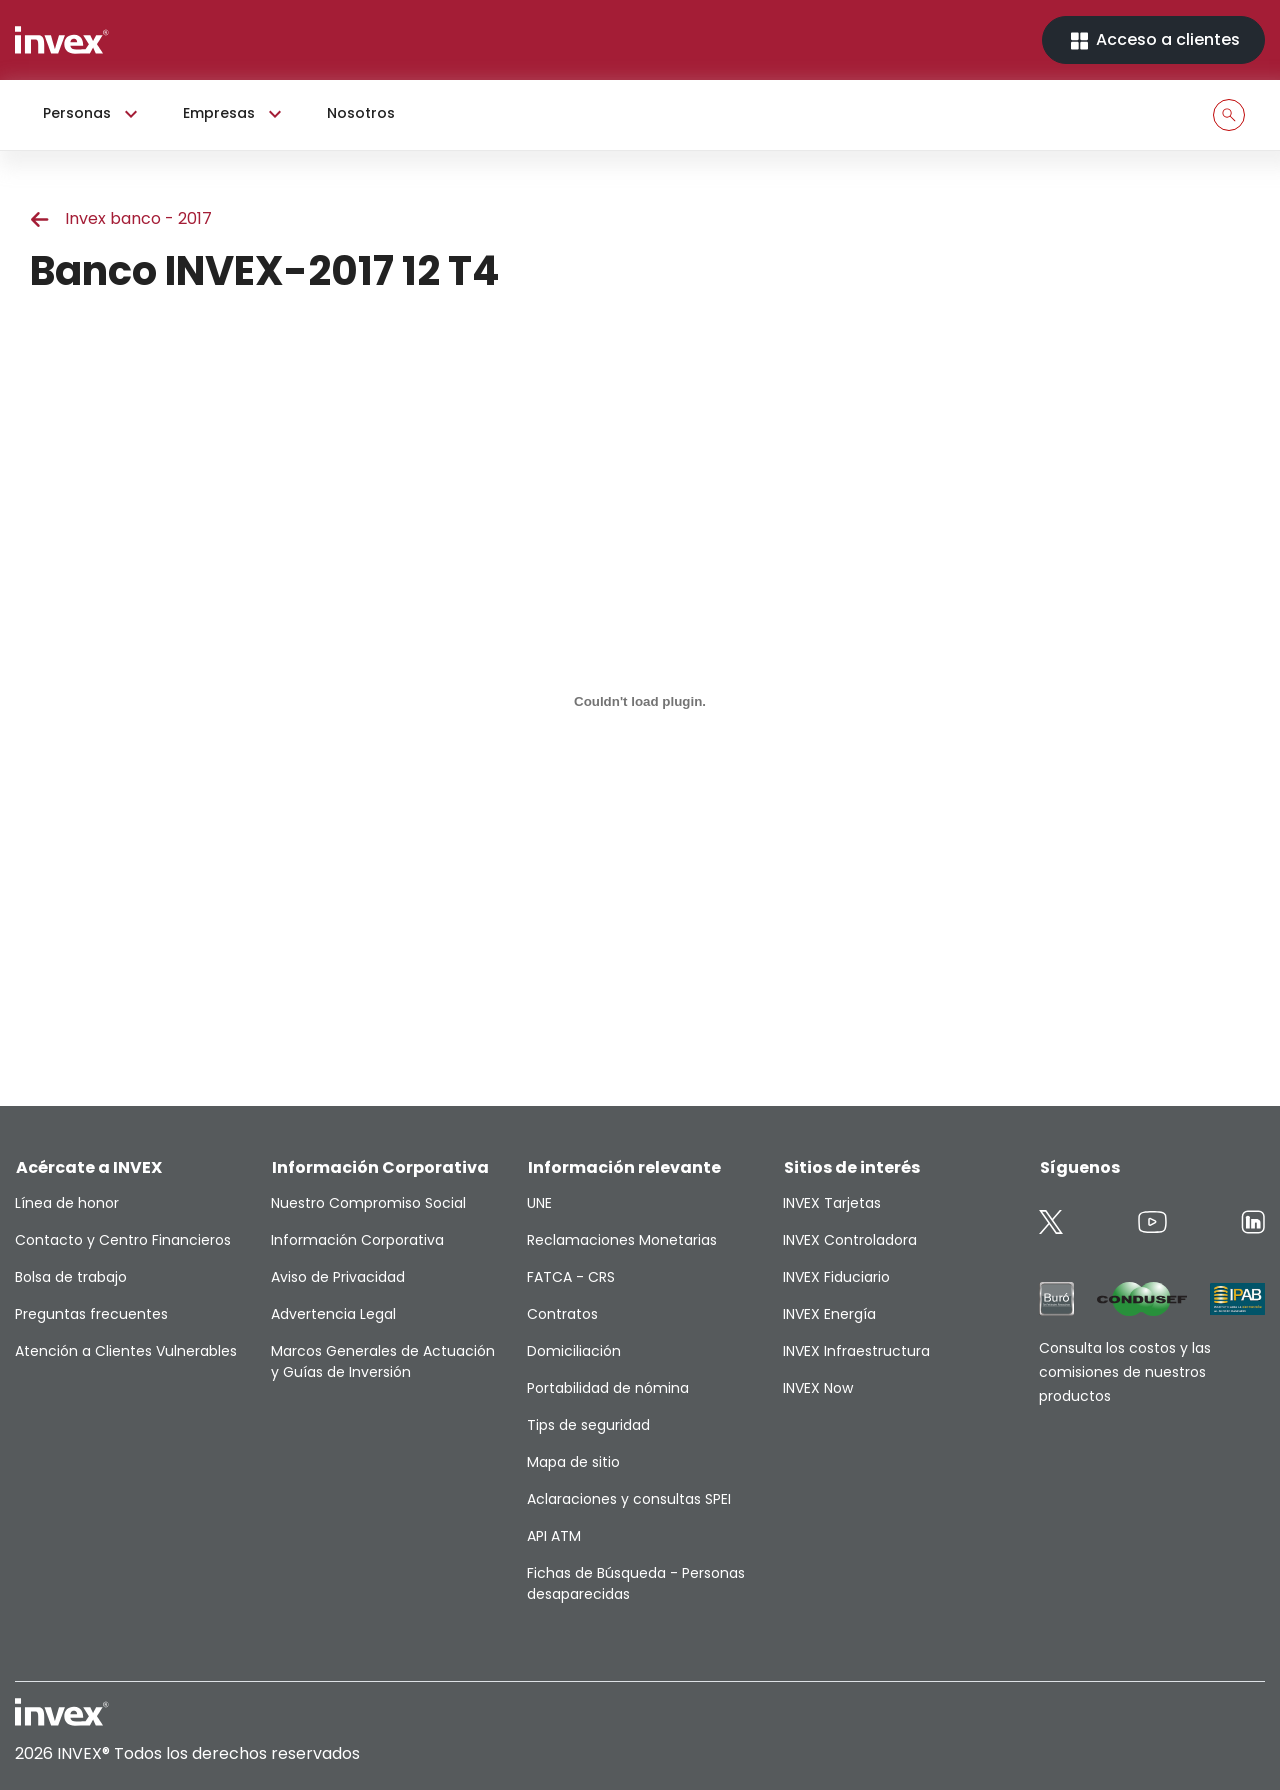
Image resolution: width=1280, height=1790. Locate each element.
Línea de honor (67, 1203)
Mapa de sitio (573, 1462)
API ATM (554, 1536)
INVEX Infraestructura (856, 1351)
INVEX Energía (829, 1314)
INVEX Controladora (850, 1240)
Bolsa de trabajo (71, 1277)
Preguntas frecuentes (91, 1314)
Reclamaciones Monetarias (622, 1240)
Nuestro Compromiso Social (368, 1203)
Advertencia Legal (333, 1314)
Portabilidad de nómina (608, 1388)
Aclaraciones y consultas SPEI (629, 1499)
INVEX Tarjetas (832, 1203)
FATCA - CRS (571, 1277)
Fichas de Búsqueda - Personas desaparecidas (636, 1583)
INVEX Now (818, 1388)
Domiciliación (574, 1351)
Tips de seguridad (588, 1425)
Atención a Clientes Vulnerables (126, 1351)
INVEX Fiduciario (836, 1277)
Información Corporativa (357, 1240)
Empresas (235, 114)
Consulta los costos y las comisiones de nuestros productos (1125, 1372)
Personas (93, 114)
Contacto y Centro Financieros (123, 1240)
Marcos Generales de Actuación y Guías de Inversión (383, 1361)
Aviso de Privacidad (338, 1277)
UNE (539, 1203)
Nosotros (361, 113)
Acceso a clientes (1153, 40)
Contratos (562, 1314)
